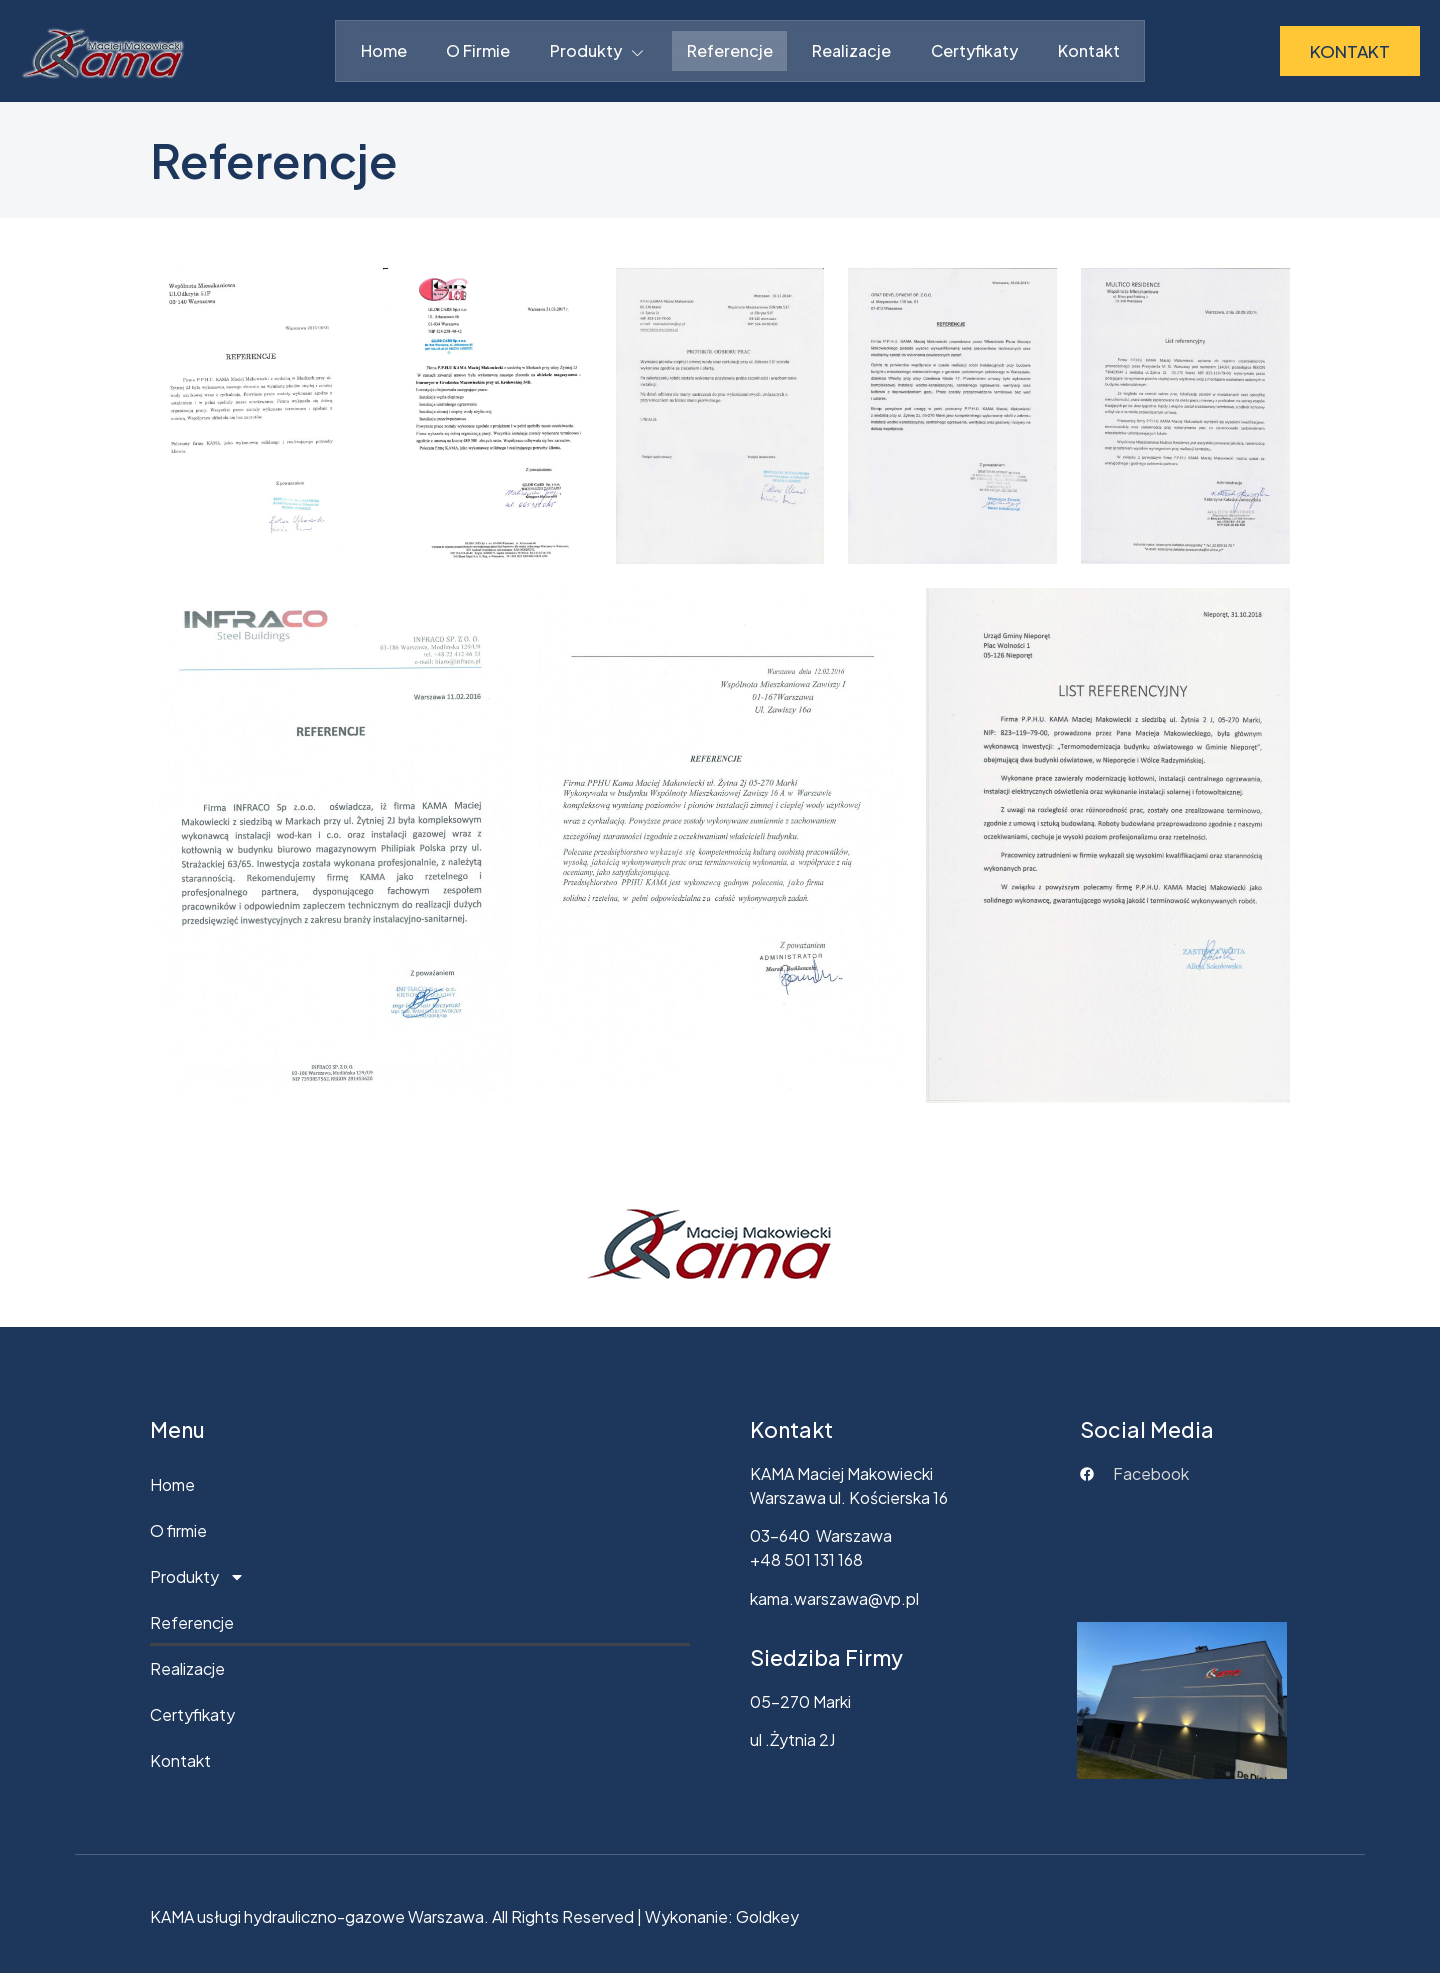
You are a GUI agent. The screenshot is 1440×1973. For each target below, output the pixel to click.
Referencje (730, 50)
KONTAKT (1350, 51)
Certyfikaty (975, 50)
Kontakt (1090, 50)
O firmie (478, 50)
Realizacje (852, 50)
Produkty (598, 51)
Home (383, 50)
